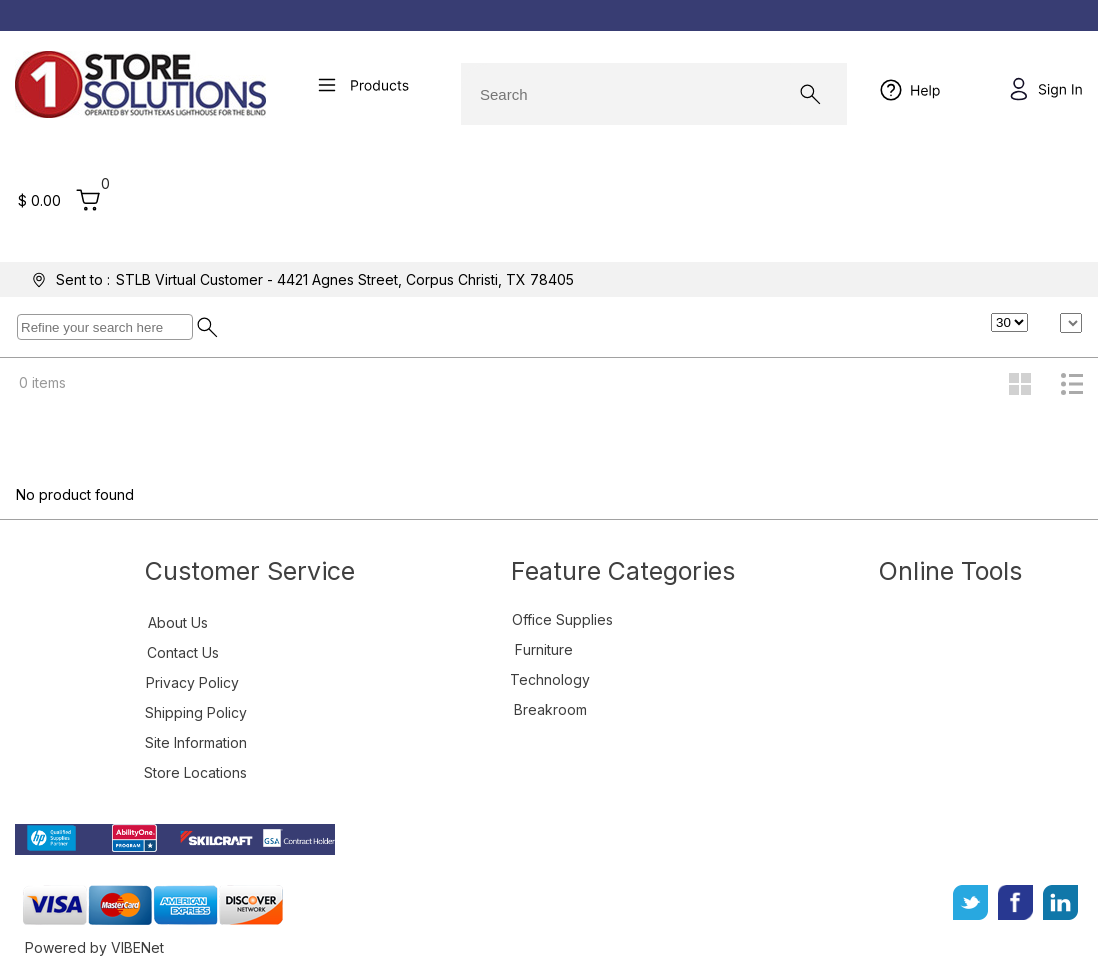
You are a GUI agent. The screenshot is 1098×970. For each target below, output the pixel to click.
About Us (178, 622)
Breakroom (550, 709)
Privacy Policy (192, 682)
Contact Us (183, 652)
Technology (550, 679)
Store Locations (195, 772)
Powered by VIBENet (94, 947)
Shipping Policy (196, 712)
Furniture (544, 649)
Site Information (196, 742)
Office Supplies (562, 619)
